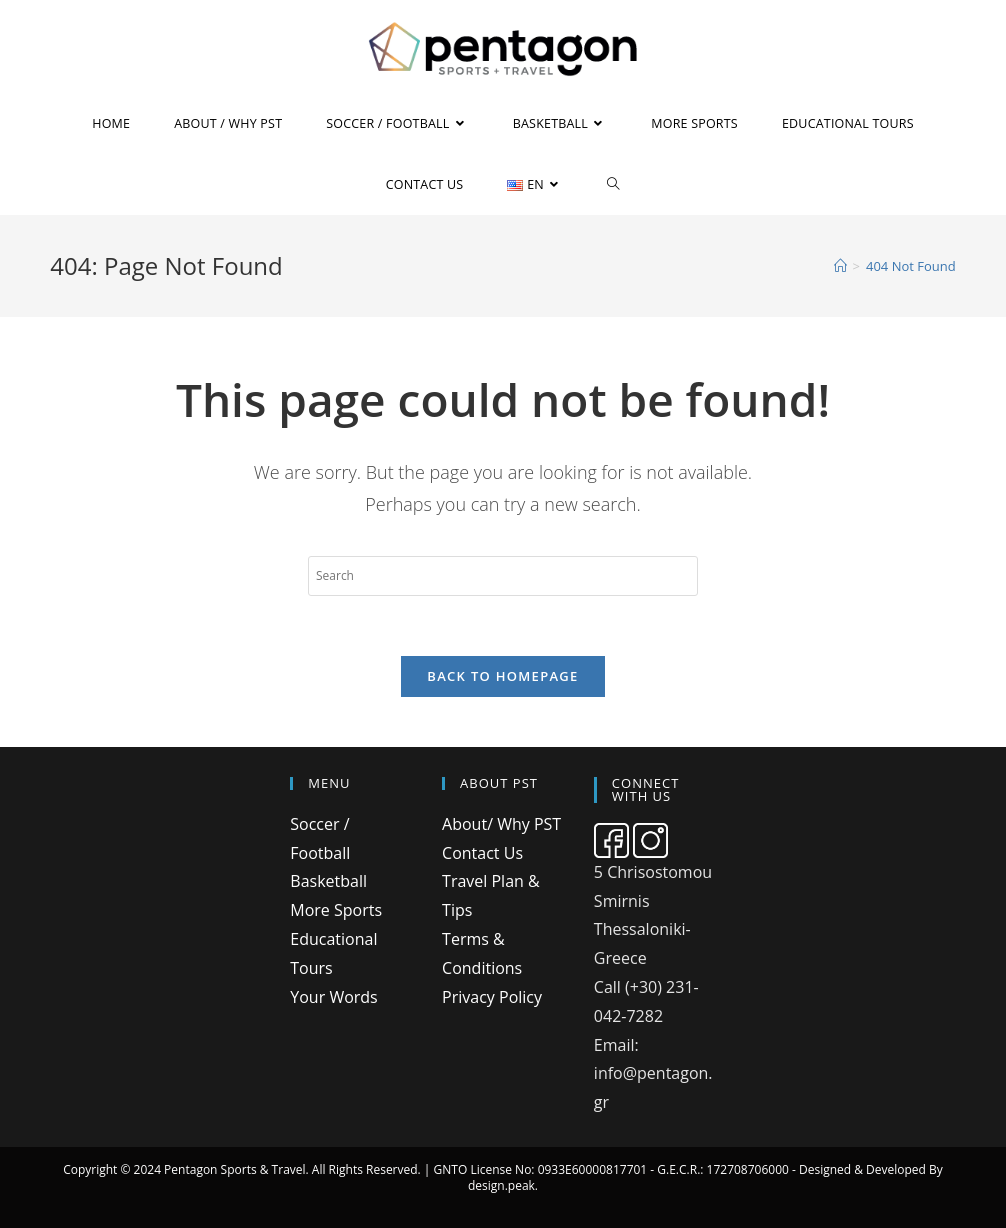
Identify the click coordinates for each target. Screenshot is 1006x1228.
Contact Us (482, 853)
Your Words (333, 997)
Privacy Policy (492, 997)
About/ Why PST (501, 824)
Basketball (328, 881)
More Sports (336, 910)
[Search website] (613, 184)
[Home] (840, 266)
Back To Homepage (502, 676)
